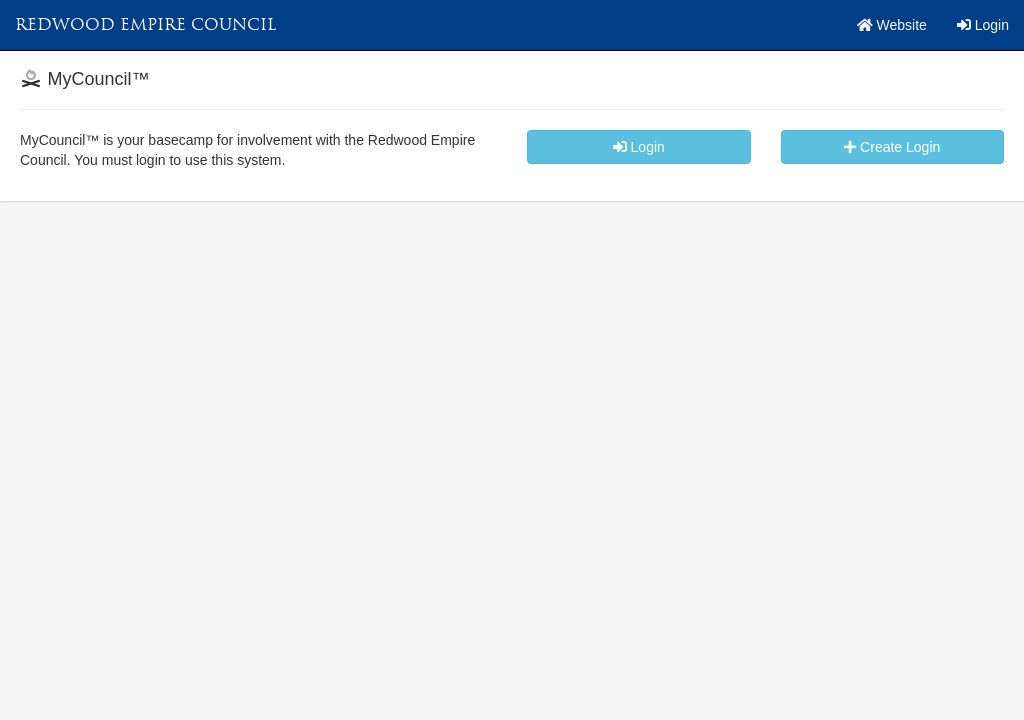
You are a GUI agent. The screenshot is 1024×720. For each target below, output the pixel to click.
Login (983, 25)
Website (892, 25)
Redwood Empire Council (145, 24)
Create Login (892, 147)
